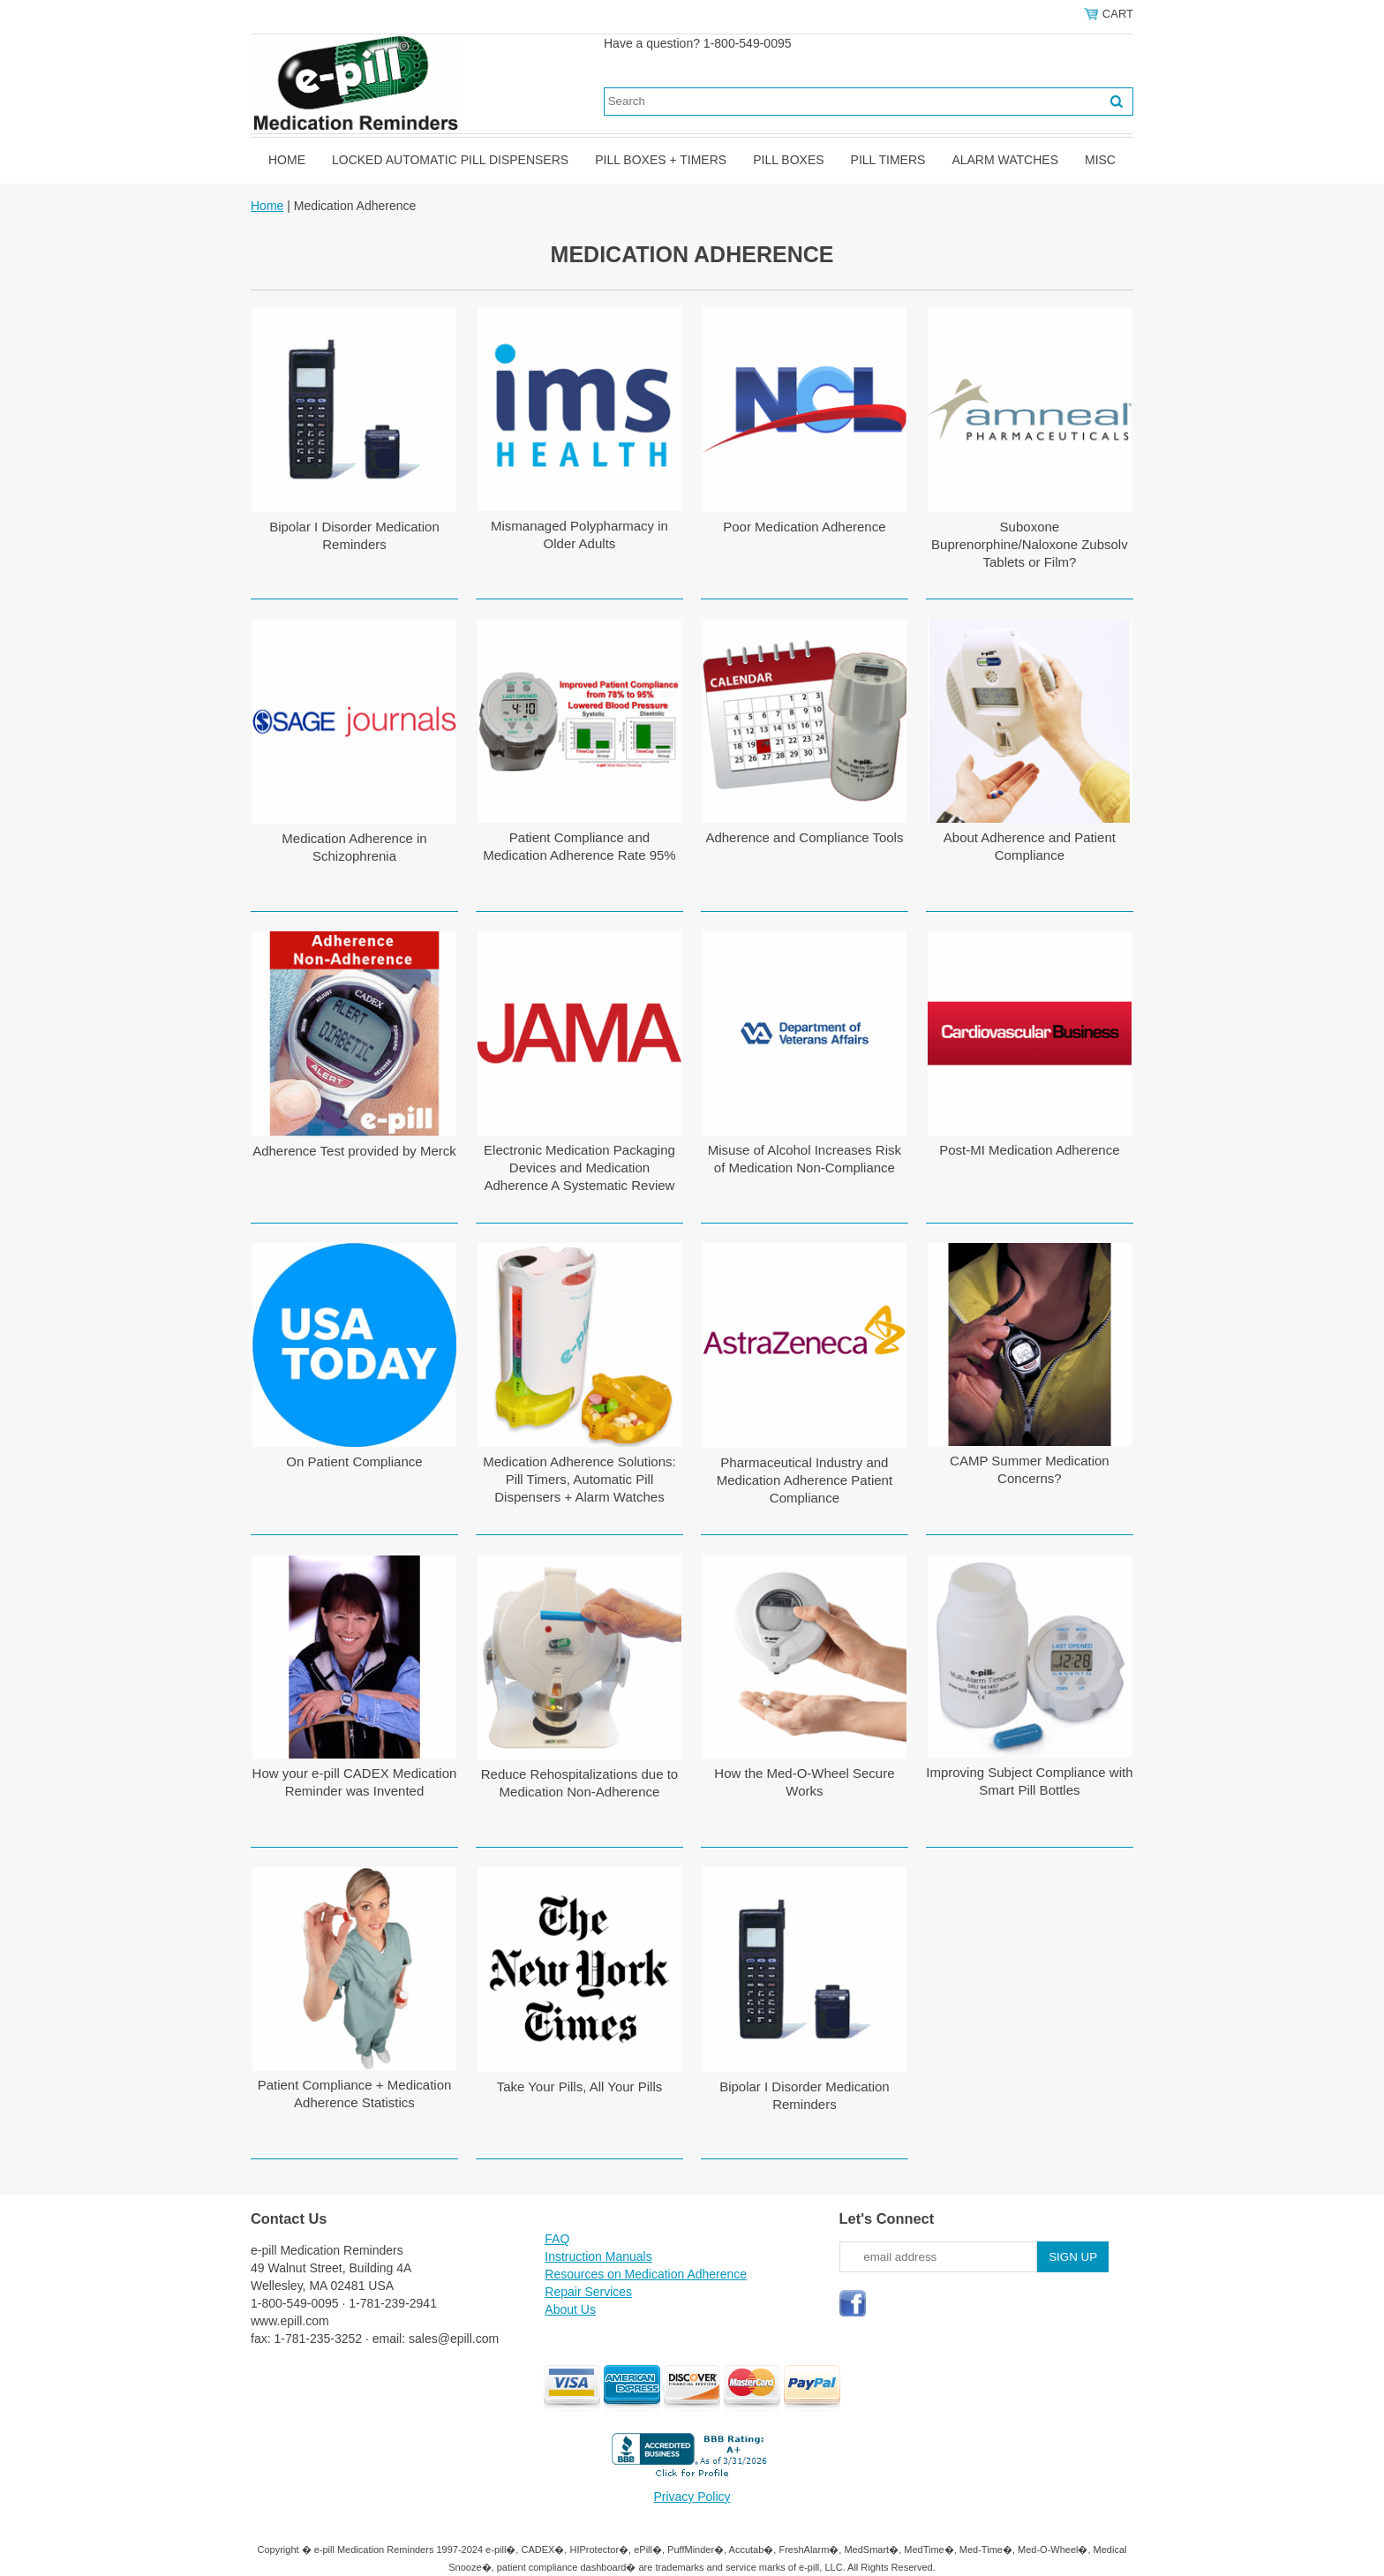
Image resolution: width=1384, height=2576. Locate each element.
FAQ (557, 2239)
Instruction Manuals (598, 2256)
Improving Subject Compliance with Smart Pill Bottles (1029, 1781)
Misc (1100, 160)
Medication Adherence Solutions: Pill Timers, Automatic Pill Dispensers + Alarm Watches (579, 1479)
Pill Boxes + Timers (660, 160)
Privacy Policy (691, 2496)
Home (286, 160)
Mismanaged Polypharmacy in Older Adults (579, 534)
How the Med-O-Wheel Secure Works (804, 1782)
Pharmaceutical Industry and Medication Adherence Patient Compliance (804, 1480)
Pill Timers (888, 160)
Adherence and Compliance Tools (804, 837)
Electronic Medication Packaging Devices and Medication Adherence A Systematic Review (579, 1167)
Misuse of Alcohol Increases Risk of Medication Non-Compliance (804, 1158)
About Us (570, 2309)
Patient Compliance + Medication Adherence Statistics (355, 2093)
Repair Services (588, 2292)
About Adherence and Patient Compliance (1030, 846)
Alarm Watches (1005, 160)
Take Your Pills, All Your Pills (580, 2086)
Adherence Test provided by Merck (354, 1150)
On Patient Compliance (354, 1461)
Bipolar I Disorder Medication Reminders (354, 535)
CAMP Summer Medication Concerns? (1029, 1469)
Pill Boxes (788, 160)
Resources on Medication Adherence (646, 2274)
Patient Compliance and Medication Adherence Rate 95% (579, 846)
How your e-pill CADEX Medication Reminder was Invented (354, 1782)
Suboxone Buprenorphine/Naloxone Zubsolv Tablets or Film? (1029, 544)
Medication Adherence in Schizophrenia (354, 847)
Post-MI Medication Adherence (1029, 1149)
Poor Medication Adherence (804, 526)
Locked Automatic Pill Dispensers (450, 160)
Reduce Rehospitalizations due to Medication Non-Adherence (579, 1782)
